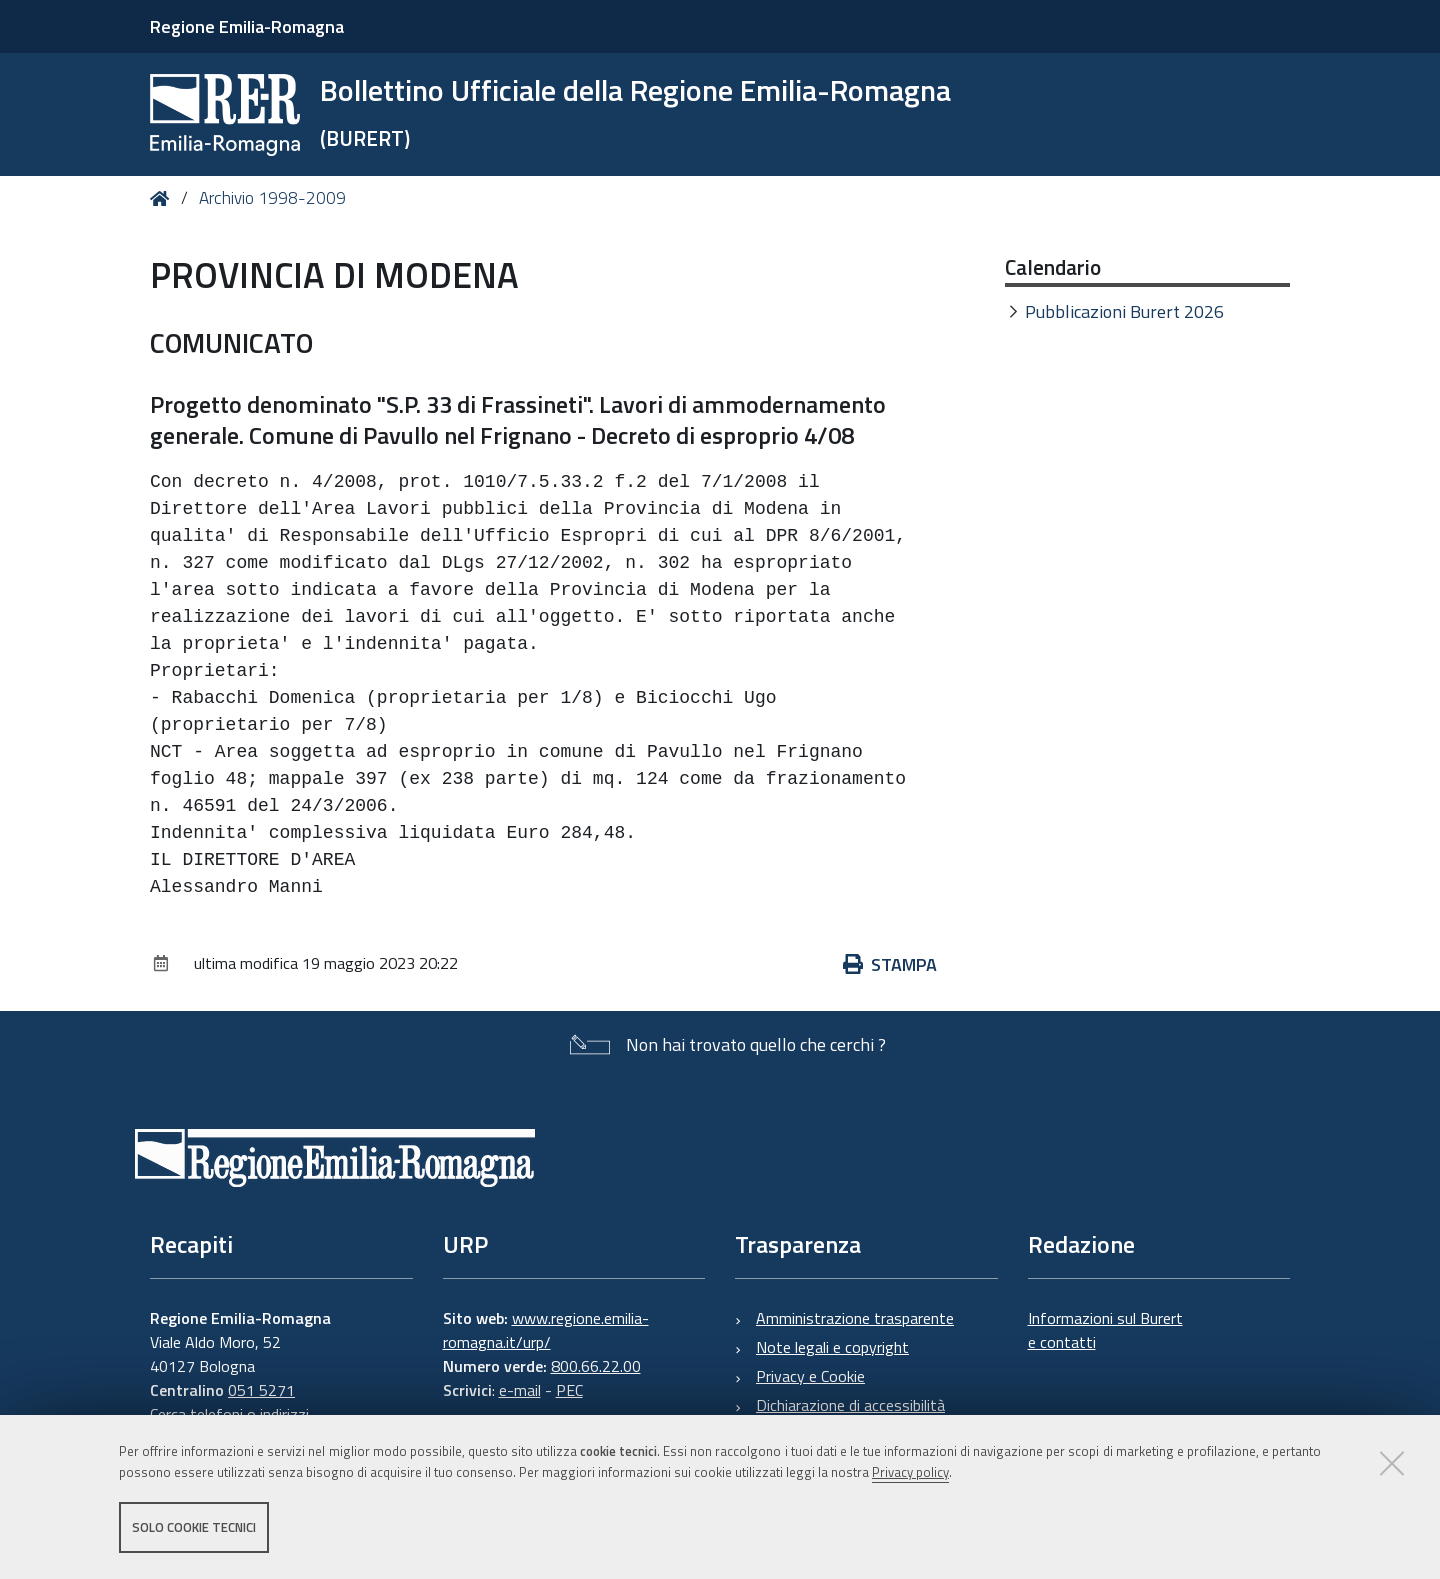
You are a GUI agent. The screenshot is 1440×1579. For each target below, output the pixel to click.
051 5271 (261, 1390)
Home (163, 198)
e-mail (520, 1390)
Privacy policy (910, 1472)
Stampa (890, 964)
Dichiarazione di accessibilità (850, 1405)
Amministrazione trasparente (855, 1318)
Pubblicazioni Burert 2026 (1124, 311)
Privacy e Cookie (810, 1376)
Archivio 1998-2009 (272, 198)
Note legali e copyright (832, 1347)
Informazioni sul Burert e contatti (1105, 1330)
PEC (569, 1390)
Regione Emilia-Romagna (247, 26)
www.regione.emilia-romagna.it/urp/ (546, 1330)
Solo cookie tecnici (194, 1527)
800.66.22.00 (596, 1366)
